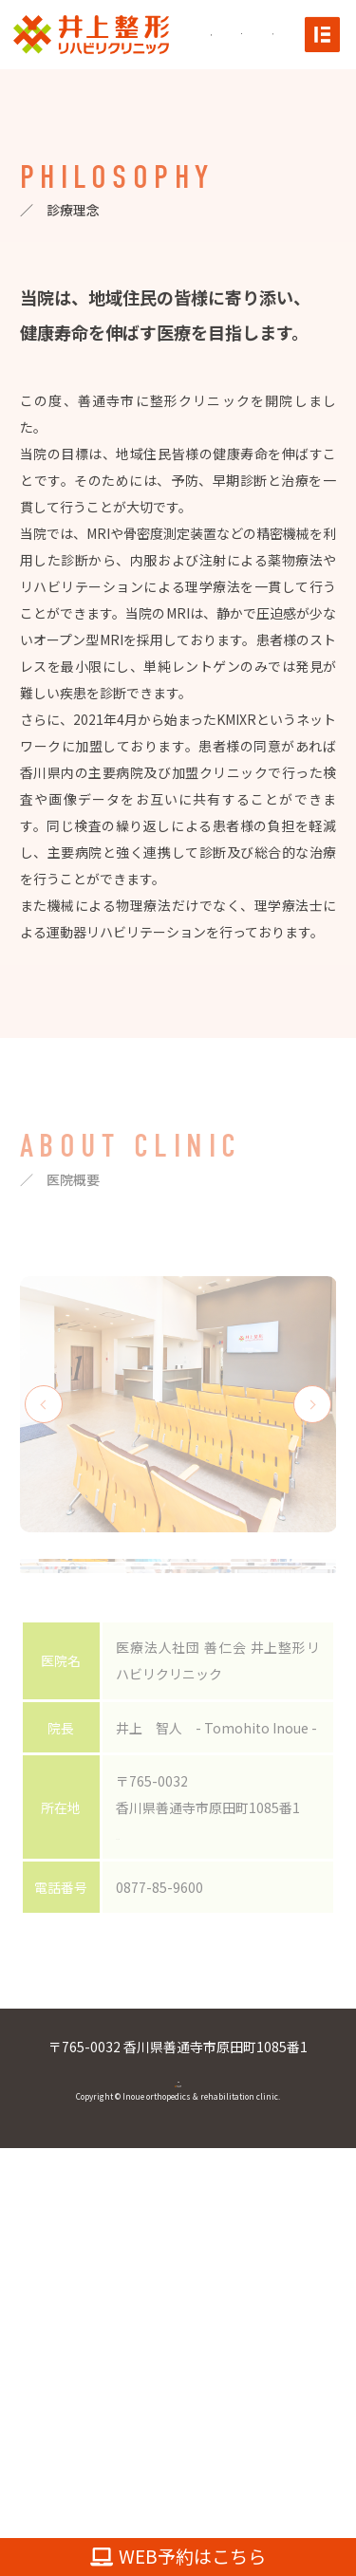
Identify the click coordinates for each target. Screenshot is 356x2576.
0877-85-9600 (178, 2410)
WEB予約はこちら (178, 2556)
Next (312, 1404)
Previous (44, 1404)
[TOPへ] (91, 32)
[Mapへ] (254, 34)
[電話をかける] (282, 34)
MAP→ (136, 2158)
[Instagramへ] (221, 34)
